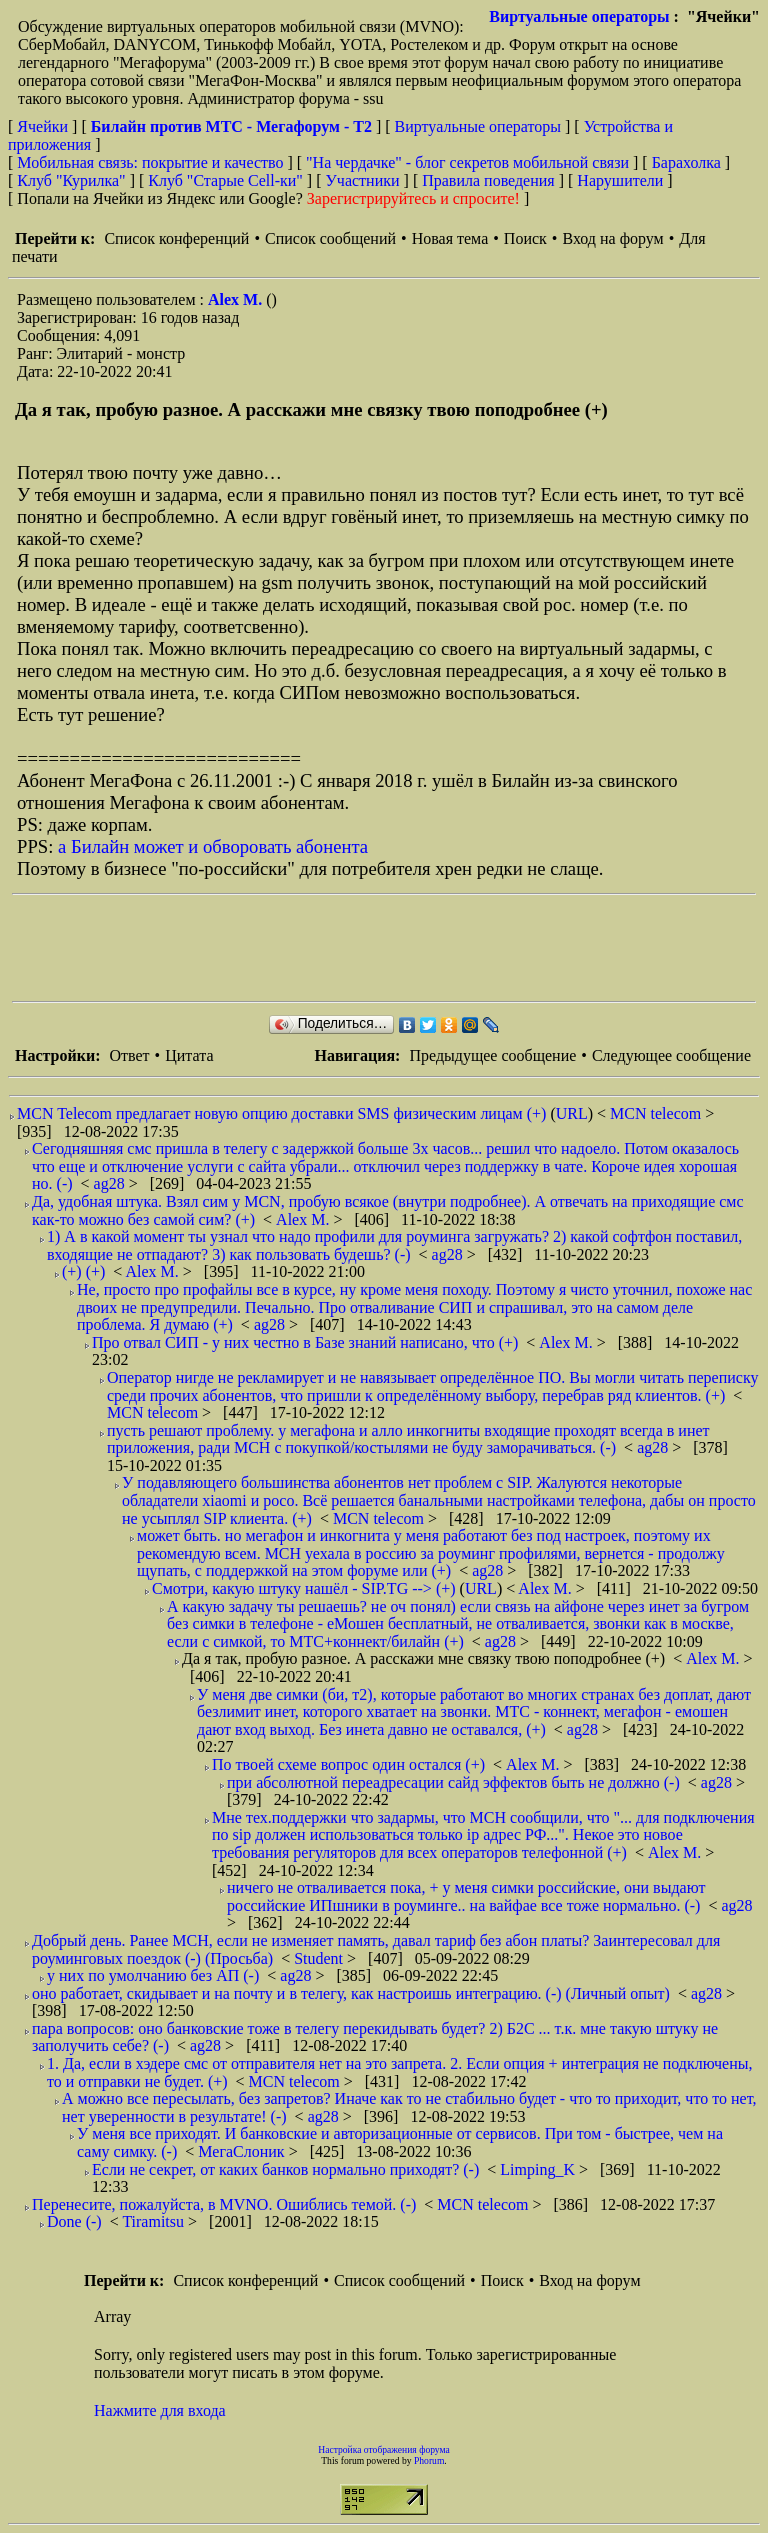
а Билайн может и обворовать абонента (213, 846)
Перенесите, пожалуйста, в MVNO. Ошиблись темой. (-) (224, 2204)
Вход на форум (612, 238)
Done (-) (74, 2221)
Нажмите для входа (160, 2410)
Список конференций (176, 238)
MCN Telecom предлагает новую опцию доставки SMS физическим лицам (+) (281, 1113)
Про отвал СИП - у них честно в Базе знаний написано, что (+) (305, 1342)
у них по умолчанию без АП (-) (153, 1975)
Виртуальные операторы (579, 16)
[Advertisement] (376, 948)
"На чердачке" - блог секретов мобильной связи (467, 162)
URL (572, 1113)
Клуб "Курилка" (71, 180)
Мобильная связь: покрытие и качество (150, 162)
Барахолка (686, 162)
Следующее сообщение (671, 1055)
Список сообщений (330, 238)
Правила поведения (488, 180)
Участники (363, 180)
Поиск (525, 238)
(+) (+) (83, 1271)
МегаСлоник (243, 2151)
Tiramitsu (155, 2221)
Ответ (129, 1055)
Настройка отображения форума (384, 2449)
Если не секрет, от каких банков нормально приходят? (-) (285, 2169)
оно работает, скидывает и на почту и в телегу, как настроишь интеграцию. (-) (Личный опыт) (351, 1993)
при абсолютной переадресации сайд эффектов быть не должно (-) (453, 1782)
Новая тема (450, 238)
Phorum (429, 2460)
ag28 (111, 1183)
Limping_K (539, 2169)
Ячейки (44, 126)
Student (320, 1958)
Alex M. (237, 299)
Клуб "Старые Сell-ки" (225, 180)
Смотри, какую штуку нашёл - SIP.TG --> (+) (304, 1588)
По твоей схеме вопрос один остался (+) (348, 1764)
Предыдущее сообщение (492, 1055)
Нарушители (620, 180)
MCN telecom (657, 1113)
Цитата (189, 1055)
